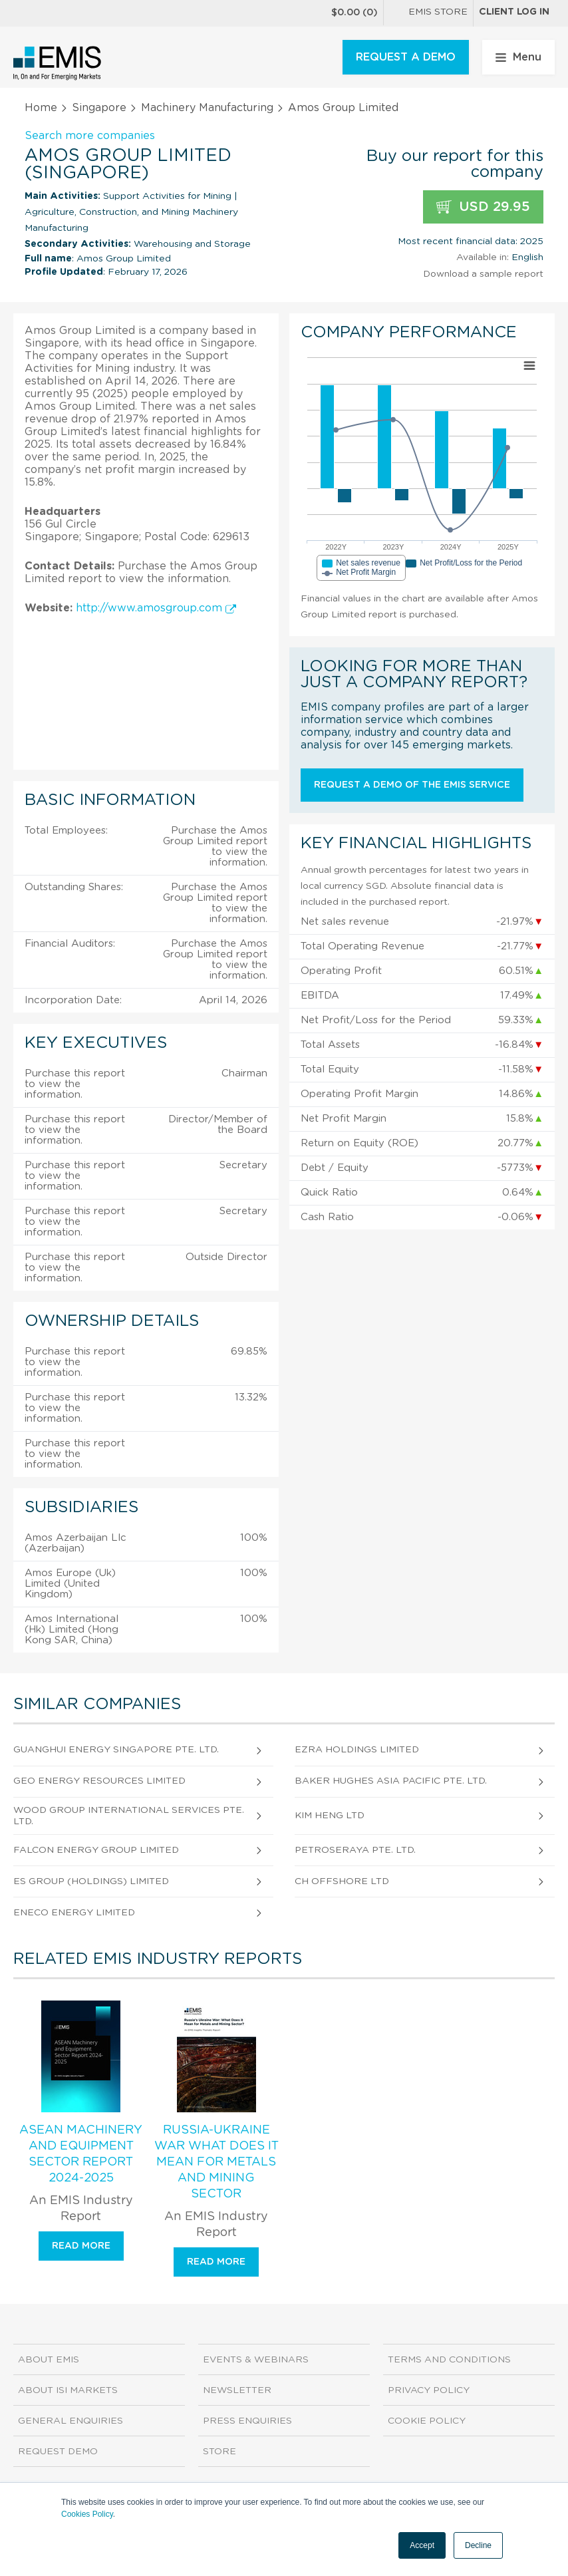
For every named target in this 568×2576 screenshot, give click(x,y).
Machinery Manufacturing (207, 107)
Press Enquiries (247, 2421)
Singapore (99, 107)
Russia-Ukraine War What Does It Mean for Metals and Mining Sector (216, 2162)
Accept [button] (422, 2545)
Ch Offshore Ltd (342, 1881)
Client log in (514, 12)
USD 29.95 (483, 207)
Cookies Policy (87, 2514)
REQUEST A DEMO (406, 57)
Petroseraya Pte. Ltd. (355, 1850)
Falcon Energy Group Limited (96, 1850)
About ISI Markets (68, 2390)
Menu (518, 57)
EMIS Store (428, 13)
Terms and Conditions (449, 2359)
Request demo (58, 2451)
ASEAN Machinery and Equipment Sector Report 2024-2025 (80, 2154)
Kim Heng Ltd (329, 1815)
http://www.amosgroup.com (156, 608)
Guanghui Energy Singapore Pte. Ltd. (116, 1749)
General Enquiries (70, 2421)
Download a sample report (483, 274)
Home (41, 107)
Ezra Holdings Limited (357, 1749)
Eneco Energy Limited (74, 1912)
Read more (81, 2246)
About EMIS (48, 2359)
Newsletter (237, 2390)
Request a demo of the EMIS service (412, 785)
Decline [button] (478, 2545)
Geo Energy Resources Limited (99, 1781)
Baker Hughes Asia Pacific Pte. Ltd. (391, 1781)
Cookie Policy (427, 2421)
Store (219, 2451)
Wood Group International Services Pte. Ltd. (128, 1816)
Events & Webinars (256, 2359)
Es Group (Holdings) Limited (91, 1881)
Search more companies (90, 135)
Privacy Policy (429, 2390)
